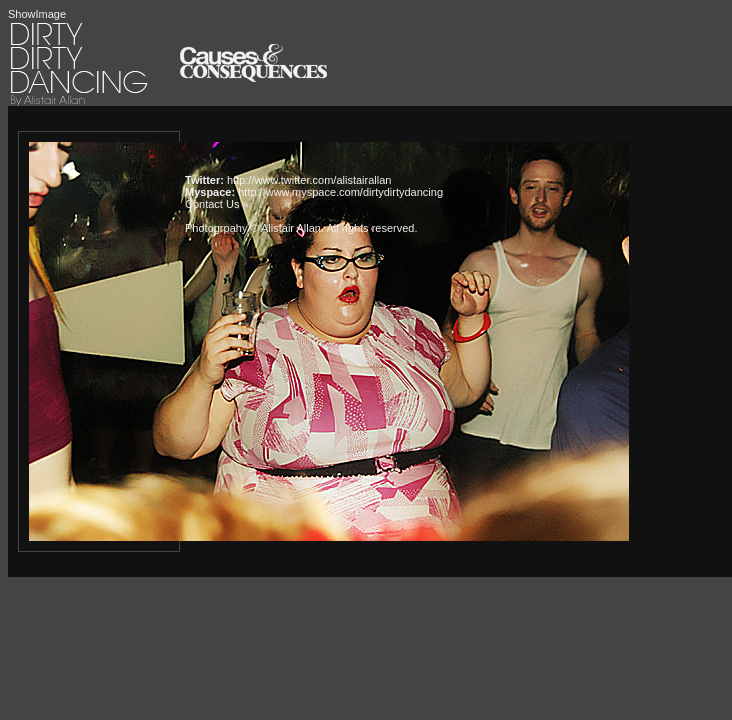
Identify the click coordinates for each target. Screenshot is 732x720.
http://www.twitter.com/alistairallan (309, 180)
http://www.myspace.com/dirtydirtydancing (340, 192)
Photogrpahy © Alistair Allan (253, 228)
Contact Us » (217, 204)
